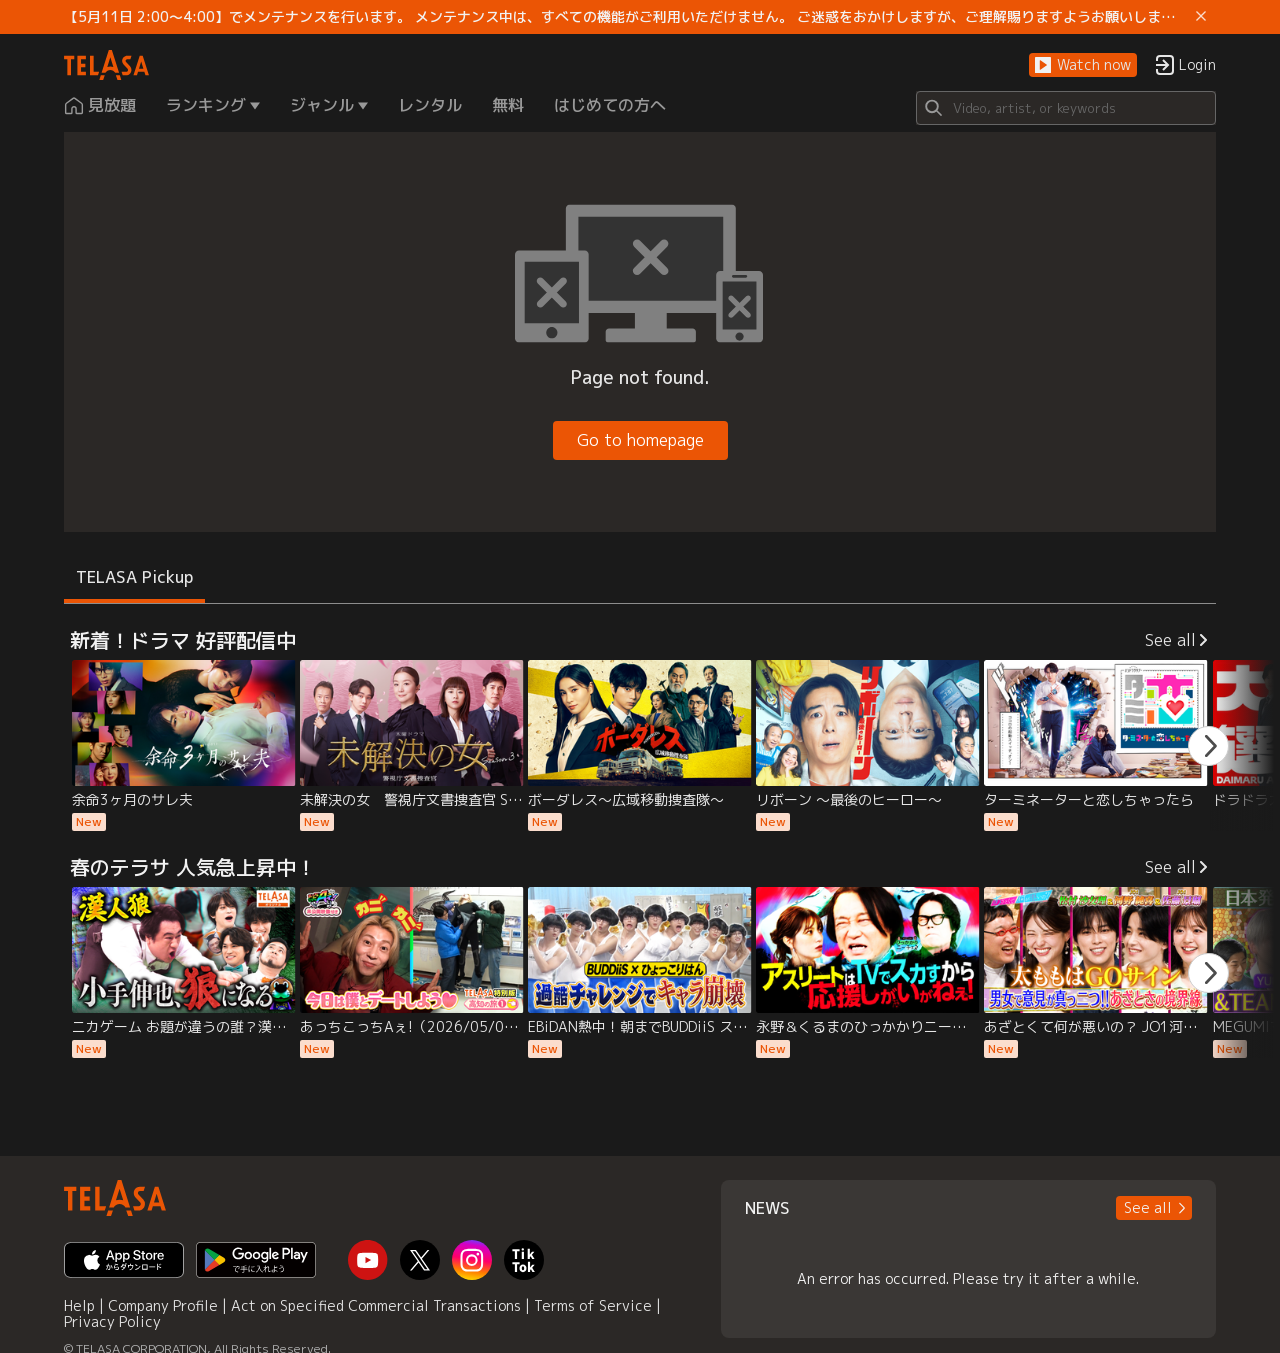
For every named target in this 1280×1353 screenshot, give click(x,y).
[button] (1083, 65)
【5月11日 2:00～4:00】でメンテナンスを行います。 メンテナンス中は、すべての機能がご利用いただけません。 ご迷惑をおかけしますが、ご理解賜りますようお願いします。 (626, 17)
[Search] (1066, 108)
